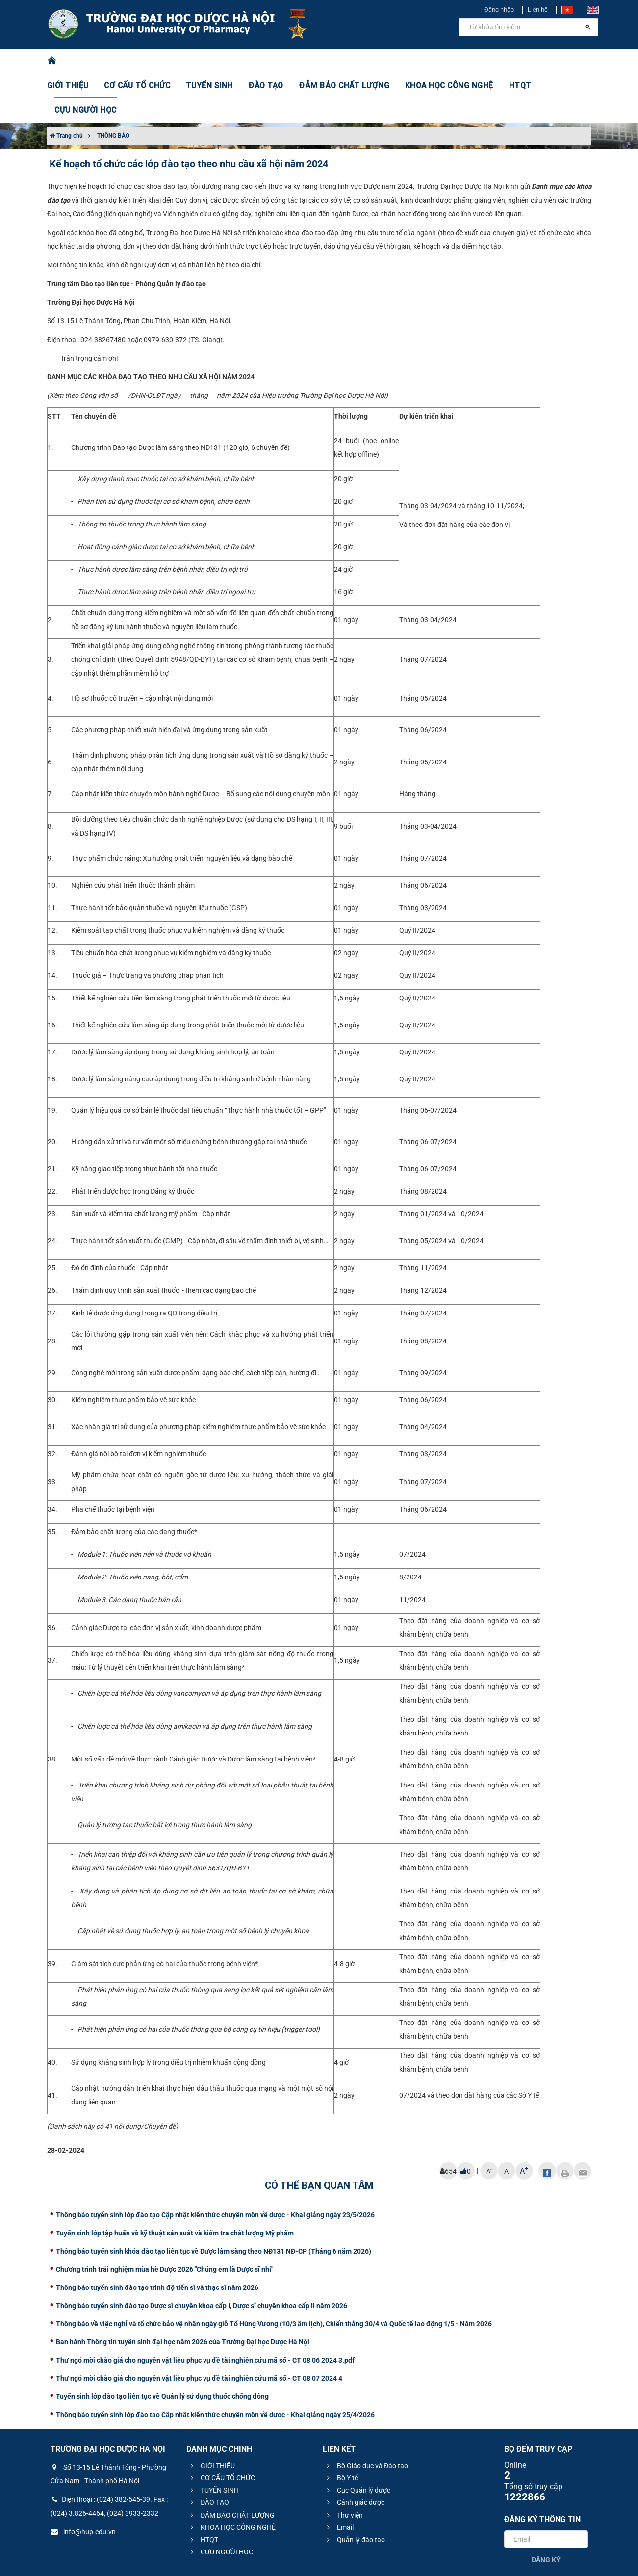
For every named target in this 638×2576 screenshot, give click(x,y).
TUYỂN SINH (211, 61)
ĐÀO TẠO (263, 61)
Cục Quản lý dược (357, 2441)
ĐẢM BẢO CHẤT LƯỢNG (334, 61)
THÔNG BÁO (113, 86)
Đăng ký (546, 2511)
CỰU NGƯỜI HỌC (549, 61)
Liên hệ (538, 9)
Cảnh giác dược (354, 2453)
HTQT (495, 61)
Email (339, 2478)
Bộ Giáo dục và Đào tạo (366, 2416)
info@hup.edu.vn (83, 2483)
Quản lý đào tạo (354, 2491)
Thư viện (343, 2466)
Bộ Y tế (341, 2429)
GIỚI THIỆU (81, 61)
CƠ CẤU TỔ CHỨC (145, 61)
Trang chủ (66, 86)
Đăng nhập (499, 9)
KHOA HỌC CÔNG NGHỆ (429, 61)
